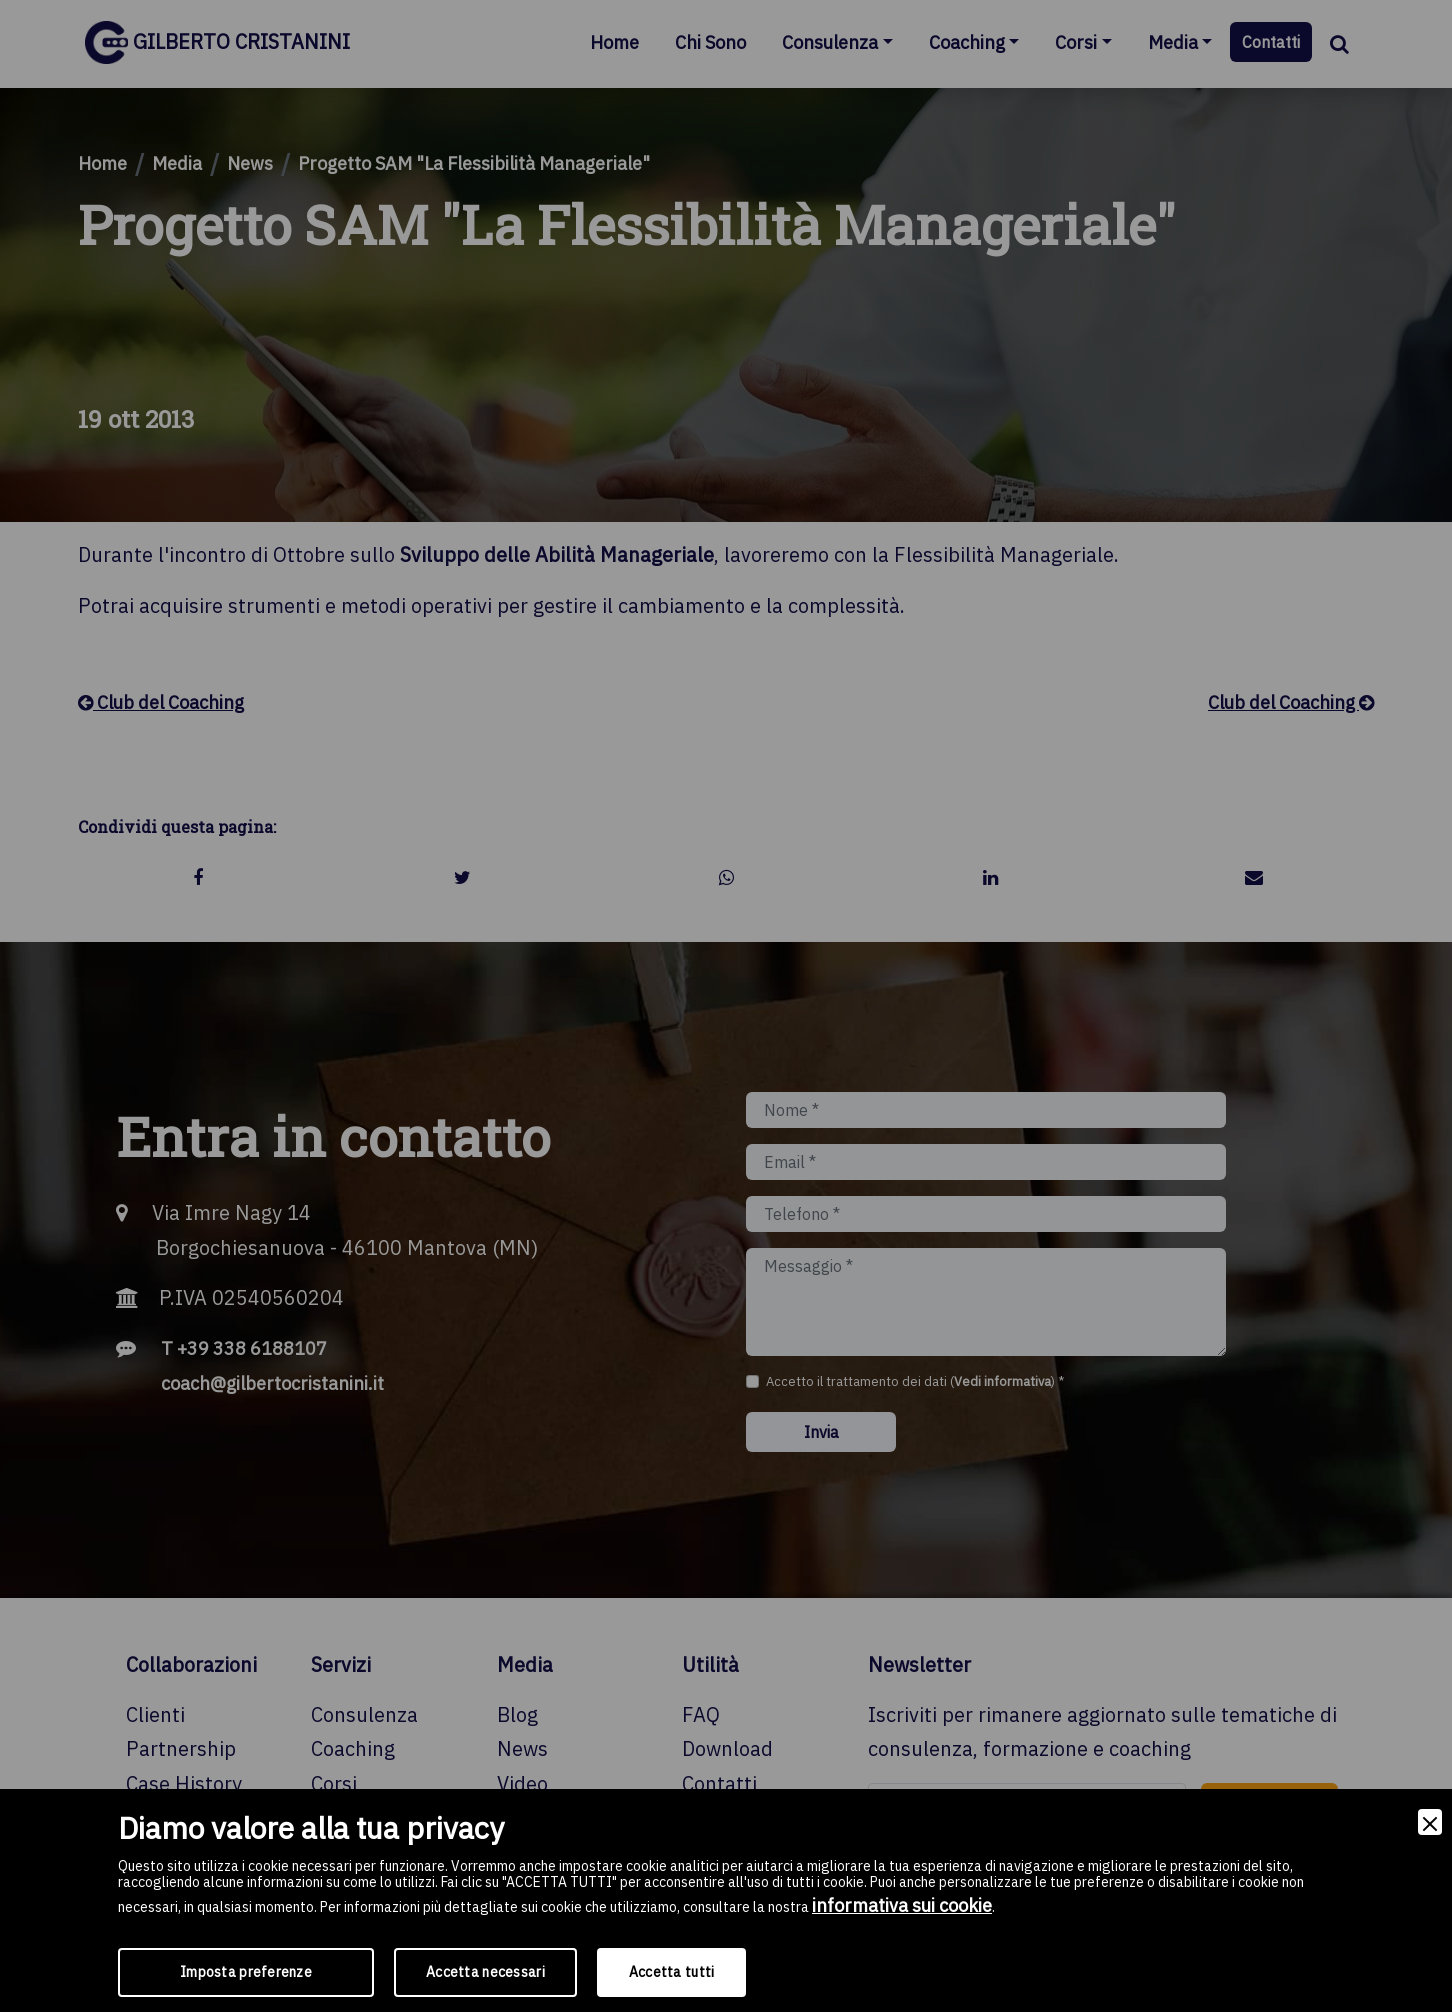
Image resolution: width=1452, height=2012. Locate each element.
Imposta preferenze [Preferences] (246, 1972)
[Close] (1430, 1822)
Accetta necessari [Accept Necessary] (485, 1972)
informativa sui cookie (902, 1905)
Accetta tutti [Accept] (672, 1972)
